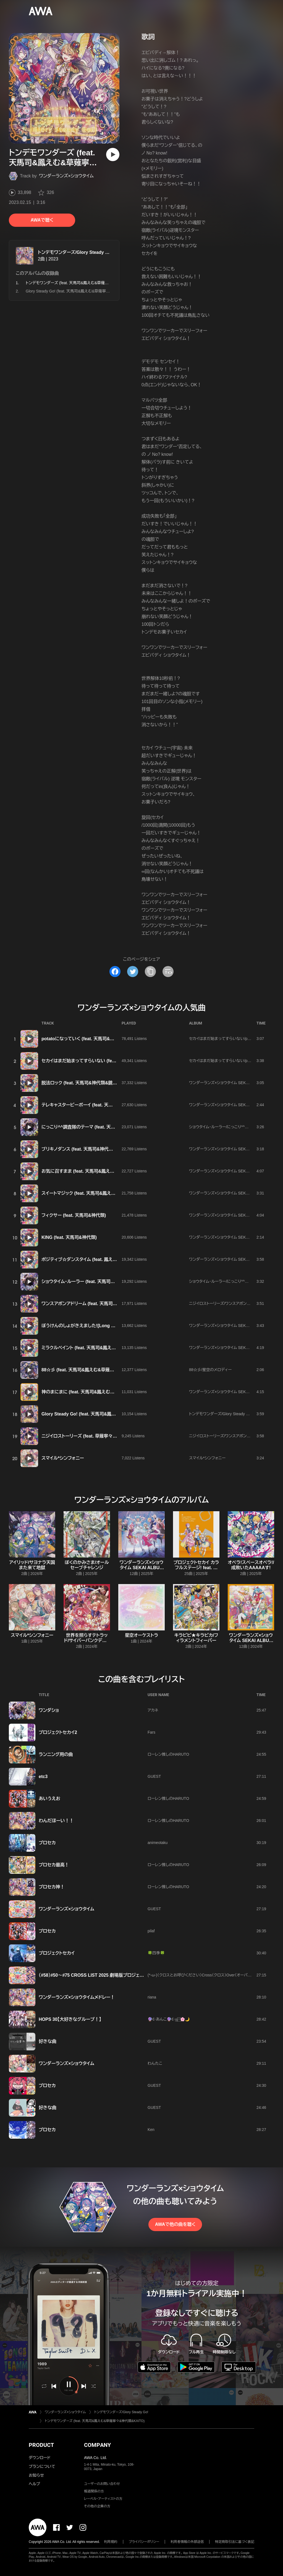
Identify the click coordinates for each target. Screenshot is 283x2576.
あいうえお (49, 1798)
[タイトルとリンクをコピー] (150, 971)
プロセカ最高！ (54, 1864)
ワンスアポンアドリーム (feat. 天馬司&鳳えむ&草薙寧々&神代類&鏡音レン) (114, 1303)
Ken (151, 2129)
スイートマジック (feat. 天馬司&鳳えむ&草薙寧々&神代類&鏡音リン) (107, 1193)
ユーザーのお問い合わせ (102, 2484)
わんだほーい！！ (56, 1820)
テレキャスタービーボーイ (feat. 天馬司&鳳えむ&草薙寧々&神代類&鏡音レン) (116, 1105)
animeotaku (157, 1842)
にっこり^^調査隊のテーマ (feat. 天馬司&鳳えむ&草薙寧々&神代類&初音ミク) (118, 1127)
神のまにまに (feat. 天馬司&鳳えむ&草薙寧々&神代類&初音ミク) (105, 1392)
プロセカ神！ (52, 1887)
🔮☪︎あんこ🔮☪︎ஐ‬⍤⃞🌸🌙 (169, 2019)
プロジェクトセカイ (57, 1953)
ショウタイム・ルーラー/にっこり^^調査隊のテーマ (230, 1127)
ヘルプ (34, 2484)
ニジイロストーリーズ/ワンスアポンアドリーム (226, 1303)
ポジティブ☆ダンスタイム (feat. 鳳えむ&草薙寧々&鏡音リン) (100, 1259)
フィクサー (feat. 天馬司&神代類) (73, 1215)
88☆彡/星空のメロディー (210, 1369)
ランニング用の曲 (56, 1754)
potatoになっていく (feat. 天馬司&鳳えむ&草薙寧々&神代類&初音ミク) (111, 1038)
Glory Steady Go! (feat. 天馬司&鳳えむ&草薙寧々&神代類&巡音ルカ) (84, 291)
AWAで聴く (42, 220)
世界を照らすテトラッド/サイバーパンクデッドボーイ (87, 1640)
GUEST (154, 1776)
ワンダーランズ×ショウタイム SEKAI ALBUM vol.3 (142, 1567)
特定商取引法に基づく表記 (234, 2542)
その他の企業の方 (97, 2506)
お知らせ (36, 2475)
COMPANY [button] (97, 2445)
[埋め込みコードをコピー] (168, 971)
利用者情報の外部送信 (187, 2542)
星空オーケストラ (141, 1635)
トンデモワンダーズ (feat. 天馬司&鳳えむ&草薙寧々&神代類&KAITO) (95, 2421)
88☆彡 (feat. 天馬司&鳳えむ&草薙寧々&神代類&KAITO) (97, 1369)
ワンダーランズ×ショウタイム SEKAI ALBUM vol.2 (231, 1392)
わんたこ (155, 2063)
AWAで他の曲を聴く (175, 2224)
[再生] (112, 154)
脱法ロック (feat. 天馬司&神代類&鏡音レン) (84, 1083)
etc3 (43, 1776)
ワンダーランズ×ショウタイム (66, 176)
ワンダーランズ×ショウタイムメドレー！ (77, 1997)
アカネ (153, 1710)
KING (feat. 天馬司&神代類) (69, 1237)
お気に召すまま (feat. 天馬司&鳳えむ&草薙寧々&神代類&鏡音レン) (107, 1171)
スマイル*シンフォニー (62, 1458)
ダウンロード (39, 2457)
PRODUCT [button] (41, 2445)
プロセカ (47, 1842)
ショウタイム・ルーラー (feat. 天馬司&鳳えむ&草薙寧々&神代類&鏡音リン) (113, 1281)
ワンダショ (49, 1710)
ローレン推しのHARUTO (168, 1754)
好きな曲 (47, 2041)
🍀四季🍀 (156, 1953)
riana (152, 1997)
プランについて (42, 2466)
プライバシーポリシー (144, 2542)
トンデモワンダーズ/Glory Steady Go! (75, 252)
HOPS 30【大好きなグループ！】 (70, 2019)
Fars (151, 1732)
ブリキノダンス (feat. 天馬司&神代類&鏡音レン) (88, 1149)
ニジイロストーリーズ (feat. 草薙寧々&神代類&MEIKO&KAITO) (103, 1436)
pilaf (151, 1931)
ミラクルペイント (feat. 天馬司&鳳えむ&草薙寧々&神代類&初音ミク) (108, 1347)
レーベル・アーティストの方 (103, 2499)
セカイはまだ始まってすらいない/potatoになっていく (233, 1038)
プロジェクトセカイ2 (58, 1732)
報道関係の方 (94, 2491)
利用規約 (110, 2542)
